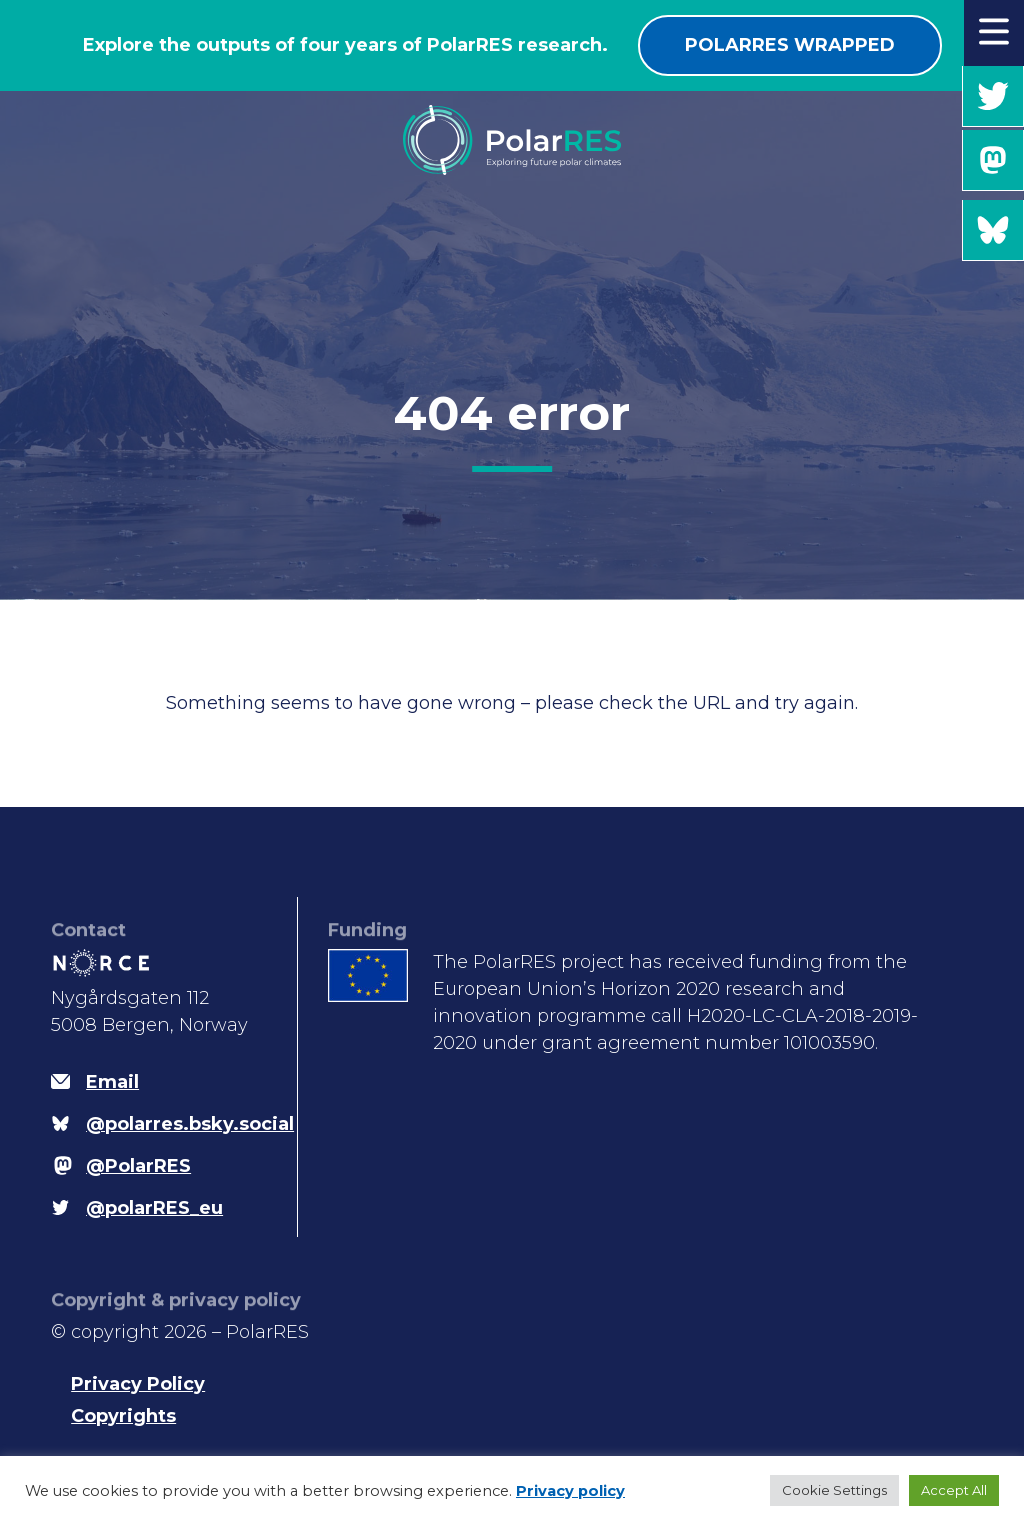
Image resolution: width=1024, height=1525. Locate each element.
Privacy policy (570, 1491)
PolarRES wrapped (790, 45)
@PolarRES (993, 160)
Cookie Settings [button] (834, 1490)
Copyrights (123, 1416)
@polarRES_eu (993, 96)
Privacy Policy (138, 1384)
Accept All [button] (954, 1490)
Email (112, 1082)
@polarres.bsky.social (993, 230)
